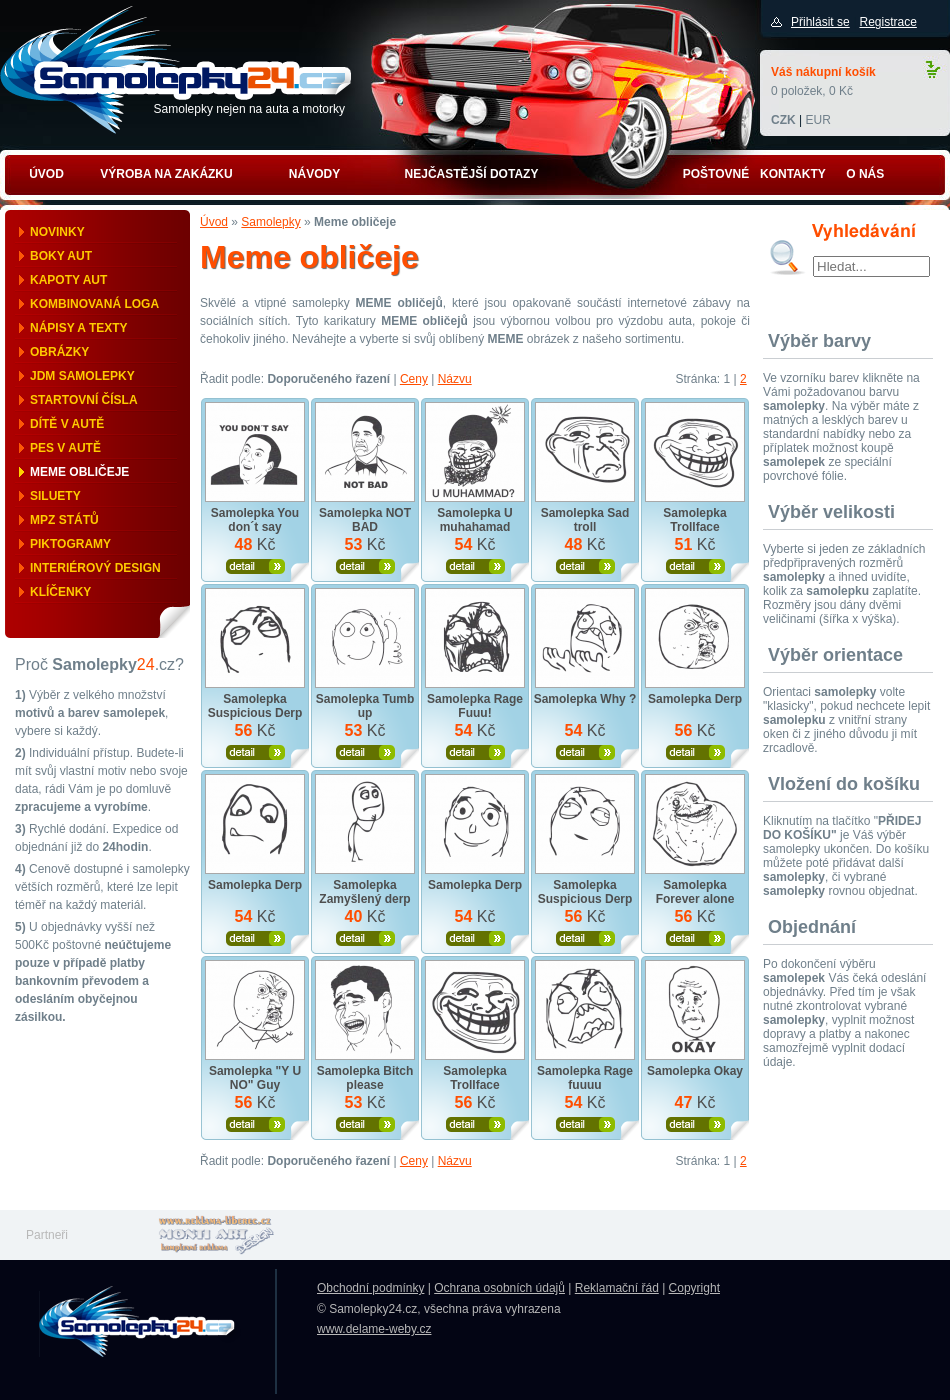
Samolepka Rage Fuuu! (475, 706)
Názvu (455, 379)
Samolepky (270, 222)
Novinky (57, 232)
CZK (783, 120)
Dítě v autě (67, 424)
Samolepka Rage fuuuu (585, 1078)
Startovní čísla (84, 400)
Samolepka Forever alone (695, 892)
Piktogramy (70, 544)
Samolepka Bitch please (365, 1078)
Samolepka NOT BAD (365, 520)
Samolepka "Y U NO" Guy (255, 1078)
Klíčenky (60, 592)
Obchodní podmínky (370, 1288)
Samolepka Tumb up (365, 706)
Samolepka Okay (695, 1071)
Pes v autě (65, 448)
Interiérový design (95, 568)
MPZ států (64, 520)
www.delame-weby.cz (374, 1329)
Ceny (414, 379)
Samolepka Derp (695, 699)
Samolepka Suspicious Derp (255, 706)
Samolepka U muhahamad (474, 520)
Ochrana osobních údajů (499, 1288)
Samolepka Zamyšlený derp (364, 892)
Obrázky (59, 352)
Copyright (694, 1288)
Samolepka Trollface (694, 520)
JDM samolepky (82, 376)
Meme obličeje (79, 472)
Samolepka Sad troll (585, 520)
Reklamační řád (617, 1288)
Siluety (55, 496)
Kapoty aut (68, 280)
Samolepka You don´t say (255, 520)
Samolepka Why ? (585, 699)
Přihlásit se (820, 22)
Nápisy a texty (79, 328)
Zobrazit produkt (255, 566)
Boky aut (61, 256)
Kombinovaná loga (94, 304)
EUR (817, 120)
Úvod (214, 222)
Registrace (887, 22)
